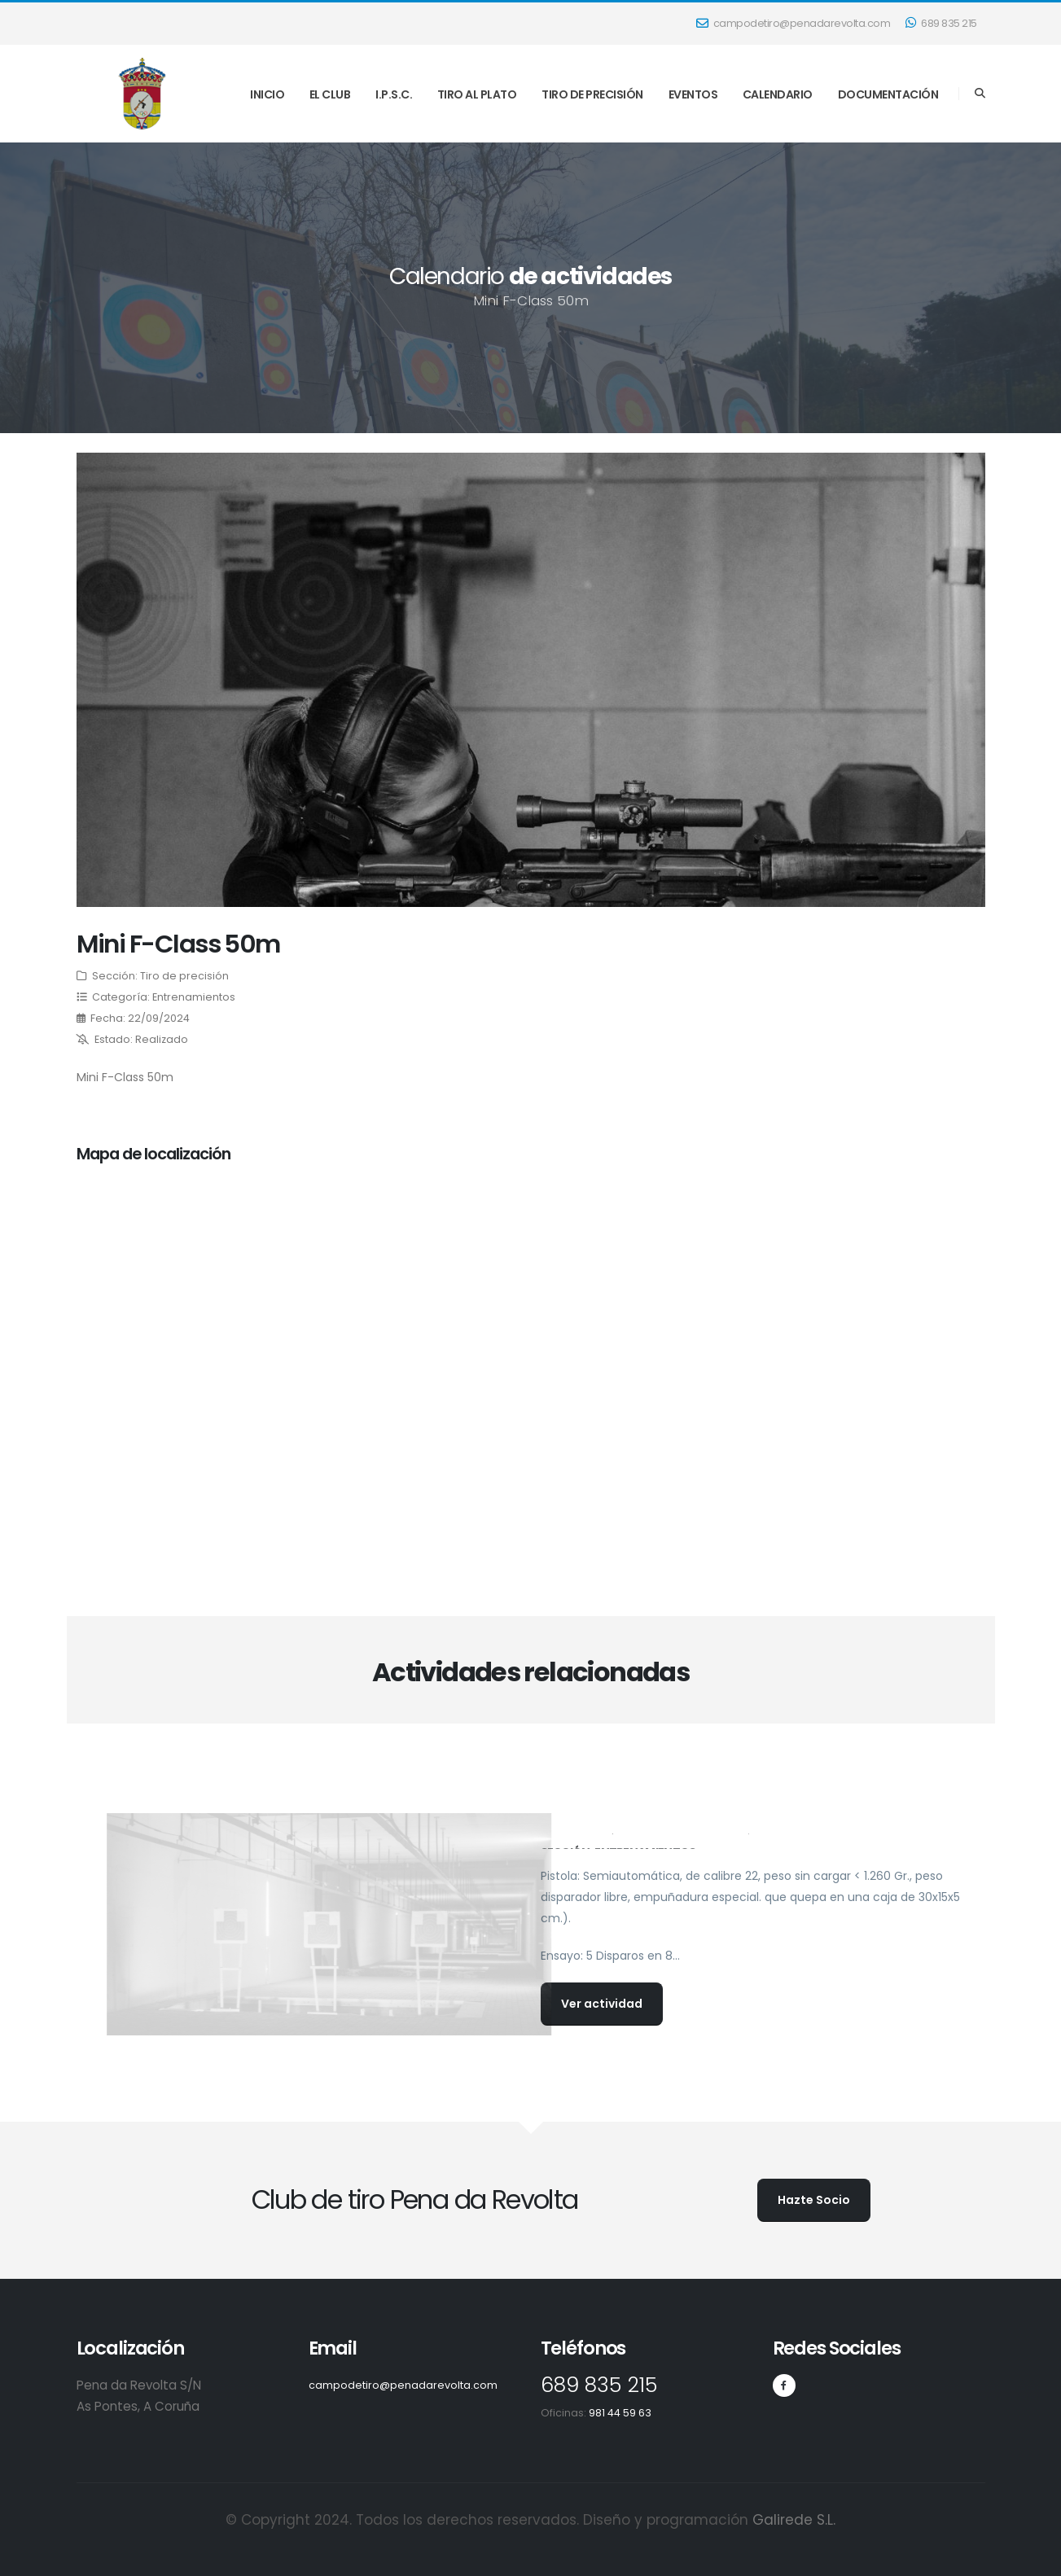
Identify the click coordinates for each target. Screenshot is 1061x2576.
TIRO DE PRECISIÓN (592, 94)
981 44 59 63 (620, 2413)
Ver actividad (601, 2004)
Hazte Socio (814, 2200)
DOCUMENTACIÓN (888, 94)
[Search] (980, 93)
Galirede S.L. (793, 2520)
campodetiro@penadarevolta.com (793, 23)
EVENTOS (693, 94)
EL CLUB (330, 94)
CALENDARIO (778, 94)
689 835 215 (941, 23)
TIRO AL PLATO (477, 94)
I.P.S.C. (393, 94)
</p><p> (299, 1359)
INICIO (267, 94)
